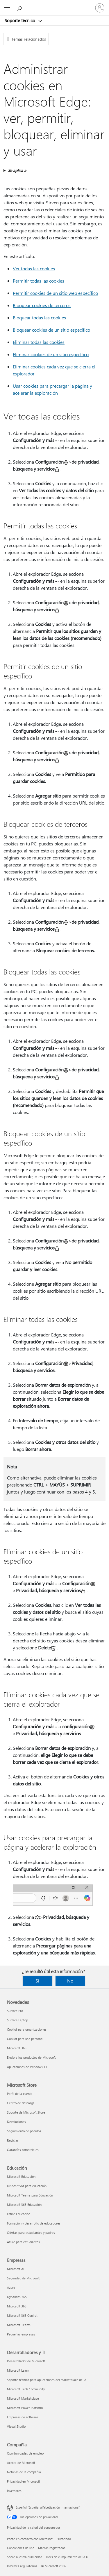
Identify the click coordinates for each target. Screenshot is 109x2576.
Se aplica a (17, 170)
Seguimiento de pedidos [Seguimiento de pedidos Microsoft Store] (24, 2131)
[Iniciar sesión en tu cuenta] (100, 8)
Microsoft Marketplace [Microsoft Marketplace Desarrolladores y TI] (23, 2398)
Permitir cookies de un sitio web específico (55, 293)
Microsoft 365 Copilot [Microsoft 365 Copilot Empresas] (22, 2315)
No (70, 1981)
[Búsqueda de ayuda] (20, 7)
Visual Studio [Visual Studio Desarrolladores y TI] (16, 2426)
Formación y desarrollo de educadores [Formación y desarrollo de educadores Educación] (33, 2223)
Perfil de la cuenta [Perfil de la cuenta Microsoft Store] (20, 2093)
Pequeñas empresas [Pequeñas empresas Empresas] (21, 2334)
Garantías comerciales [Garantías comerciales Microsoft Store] (23, 2149)
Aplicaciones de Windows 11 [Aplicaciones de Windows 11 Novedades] (27, 2067)
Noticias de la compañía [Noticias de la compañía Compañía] (24, 2472)
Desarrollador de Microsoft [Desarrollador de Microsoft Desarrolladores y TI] (26, 2361)
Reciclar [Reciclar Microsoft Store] (12, 2140)
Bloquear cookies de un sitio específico (51, 330)
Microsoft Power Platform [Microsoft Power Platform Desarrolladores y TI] (25, 2408)
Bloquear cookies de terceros (42, 305)
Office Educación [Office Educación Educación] (18, 2214)
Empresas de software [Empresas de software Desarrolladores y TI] (22, 2417)
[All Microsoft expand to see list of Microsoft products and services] (7, 8)
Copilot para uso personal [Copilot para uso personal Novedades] (25, 2039)
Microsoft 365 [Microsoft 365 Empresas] (16, 2306)
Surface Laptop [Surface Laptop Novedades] (17, 2020)
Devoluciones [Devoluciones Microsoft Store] (16, 2121)
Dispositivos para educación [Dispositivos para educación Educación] (27, 2186)
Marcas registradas (51, 2548)
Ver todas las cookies (34, 268)
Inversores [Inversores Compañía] (14, 2490)
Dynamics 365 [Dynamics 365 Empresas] (17, 2297)
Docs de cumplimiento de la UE (68, 2557)
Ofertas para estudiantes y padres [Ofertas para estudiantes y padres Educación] (31, 2232)
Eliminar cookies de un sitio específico (51, 354)
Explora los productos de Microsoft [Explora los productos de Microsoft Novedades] (31, 2057)
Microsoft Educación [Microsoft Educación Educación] (21, 2176)
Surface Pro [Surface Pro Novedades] (15, 2010)
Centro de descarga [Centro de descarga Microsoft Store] (21, 2103)
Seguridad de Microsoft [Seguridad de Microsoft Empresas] (23, 2278)
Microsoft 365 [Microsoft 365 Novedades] (16, 2048)
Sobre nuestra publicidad (24, 2557)
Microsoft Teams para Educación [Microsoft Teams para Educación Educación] (30, 2195)
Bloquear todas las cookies (39, 317)
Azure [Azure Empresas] (11, 2287)
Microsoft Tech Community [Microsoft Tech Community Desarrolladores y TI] (26, 2389)
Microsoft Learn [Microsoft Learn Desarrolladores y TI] (18, 2370)
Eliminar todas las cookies (39, 342)
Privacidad (63, 2539)
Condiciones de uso (20, 2548)
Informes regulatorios (22, 2566)
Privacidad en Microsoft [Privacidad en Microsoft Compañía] (23, 2481)
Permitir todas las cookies (38, 281)
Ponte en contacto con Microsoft (30, 2539)
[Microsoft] (54, 4)
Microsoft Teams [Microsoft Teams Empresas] (19, 2325)
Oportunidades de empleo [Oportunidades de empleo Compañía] (25, 2453)
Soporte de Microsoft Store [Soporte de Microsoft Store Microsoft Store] (26, 2112)
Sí (37, 1981)
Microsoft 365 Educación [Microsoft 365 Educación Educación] (24, 2204)
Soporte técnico (20, 20)
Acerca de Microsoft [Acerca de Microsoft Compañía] (21, 2462)
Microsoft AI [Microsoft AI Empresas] (15, 2269)
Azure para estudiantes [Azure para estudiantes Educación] (23, 2242)
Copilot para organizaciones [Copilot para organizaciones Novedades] (27, 2029)
